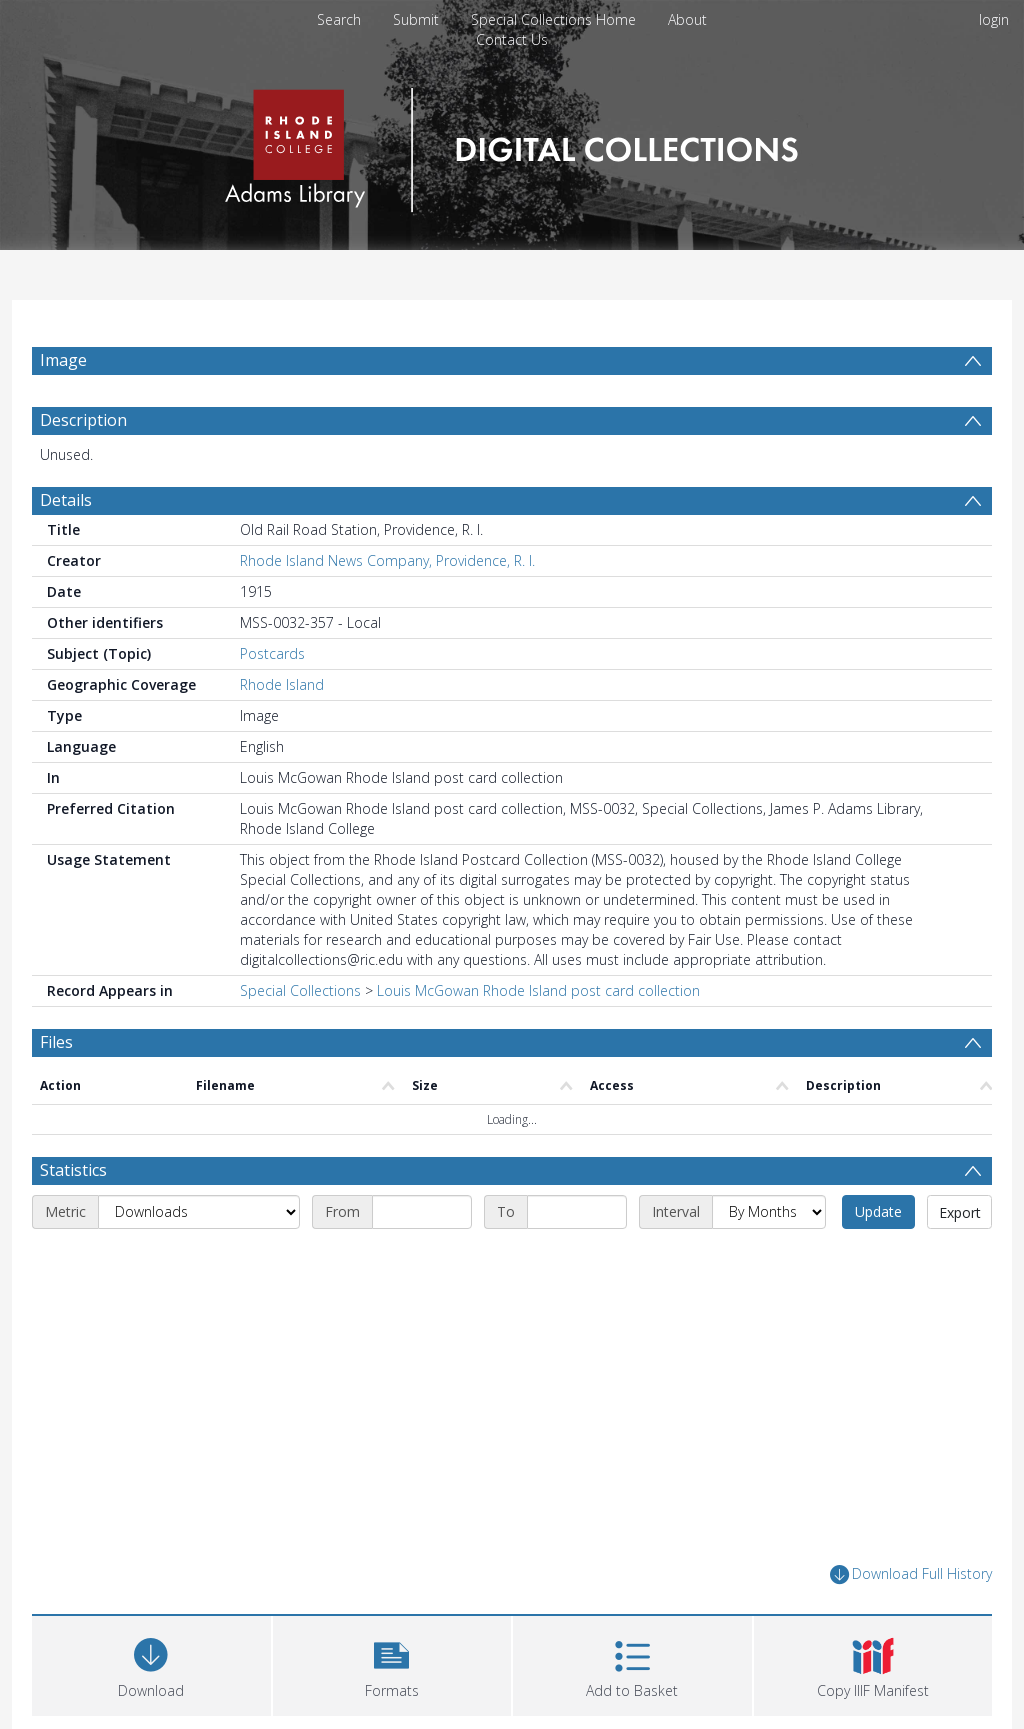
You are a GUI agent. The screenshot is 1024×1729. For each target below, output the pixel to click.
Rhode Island (282, 684)
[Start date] (422, 1212)
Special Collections (300, 990)
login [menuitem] (994, 19)
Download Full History (911, 1574)
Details (66, 500)
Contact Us (512, 39)
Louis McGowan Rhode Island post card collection (538, 990)
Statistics (73, 1170)
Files (56, 1042)
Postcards (272, 653)
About (687, 19)
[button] (392, 1663)
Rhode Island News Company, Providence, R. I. (387, 560)
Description (83, 420)
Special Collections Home (553, 19)
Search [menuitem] (339, 19)
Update (878, 1211)
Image (63, 360)
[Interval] (769, 1212)
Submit (416, 19)
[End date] (577, 1212)
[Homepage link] (511, 144)
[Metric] (199, 1212)
